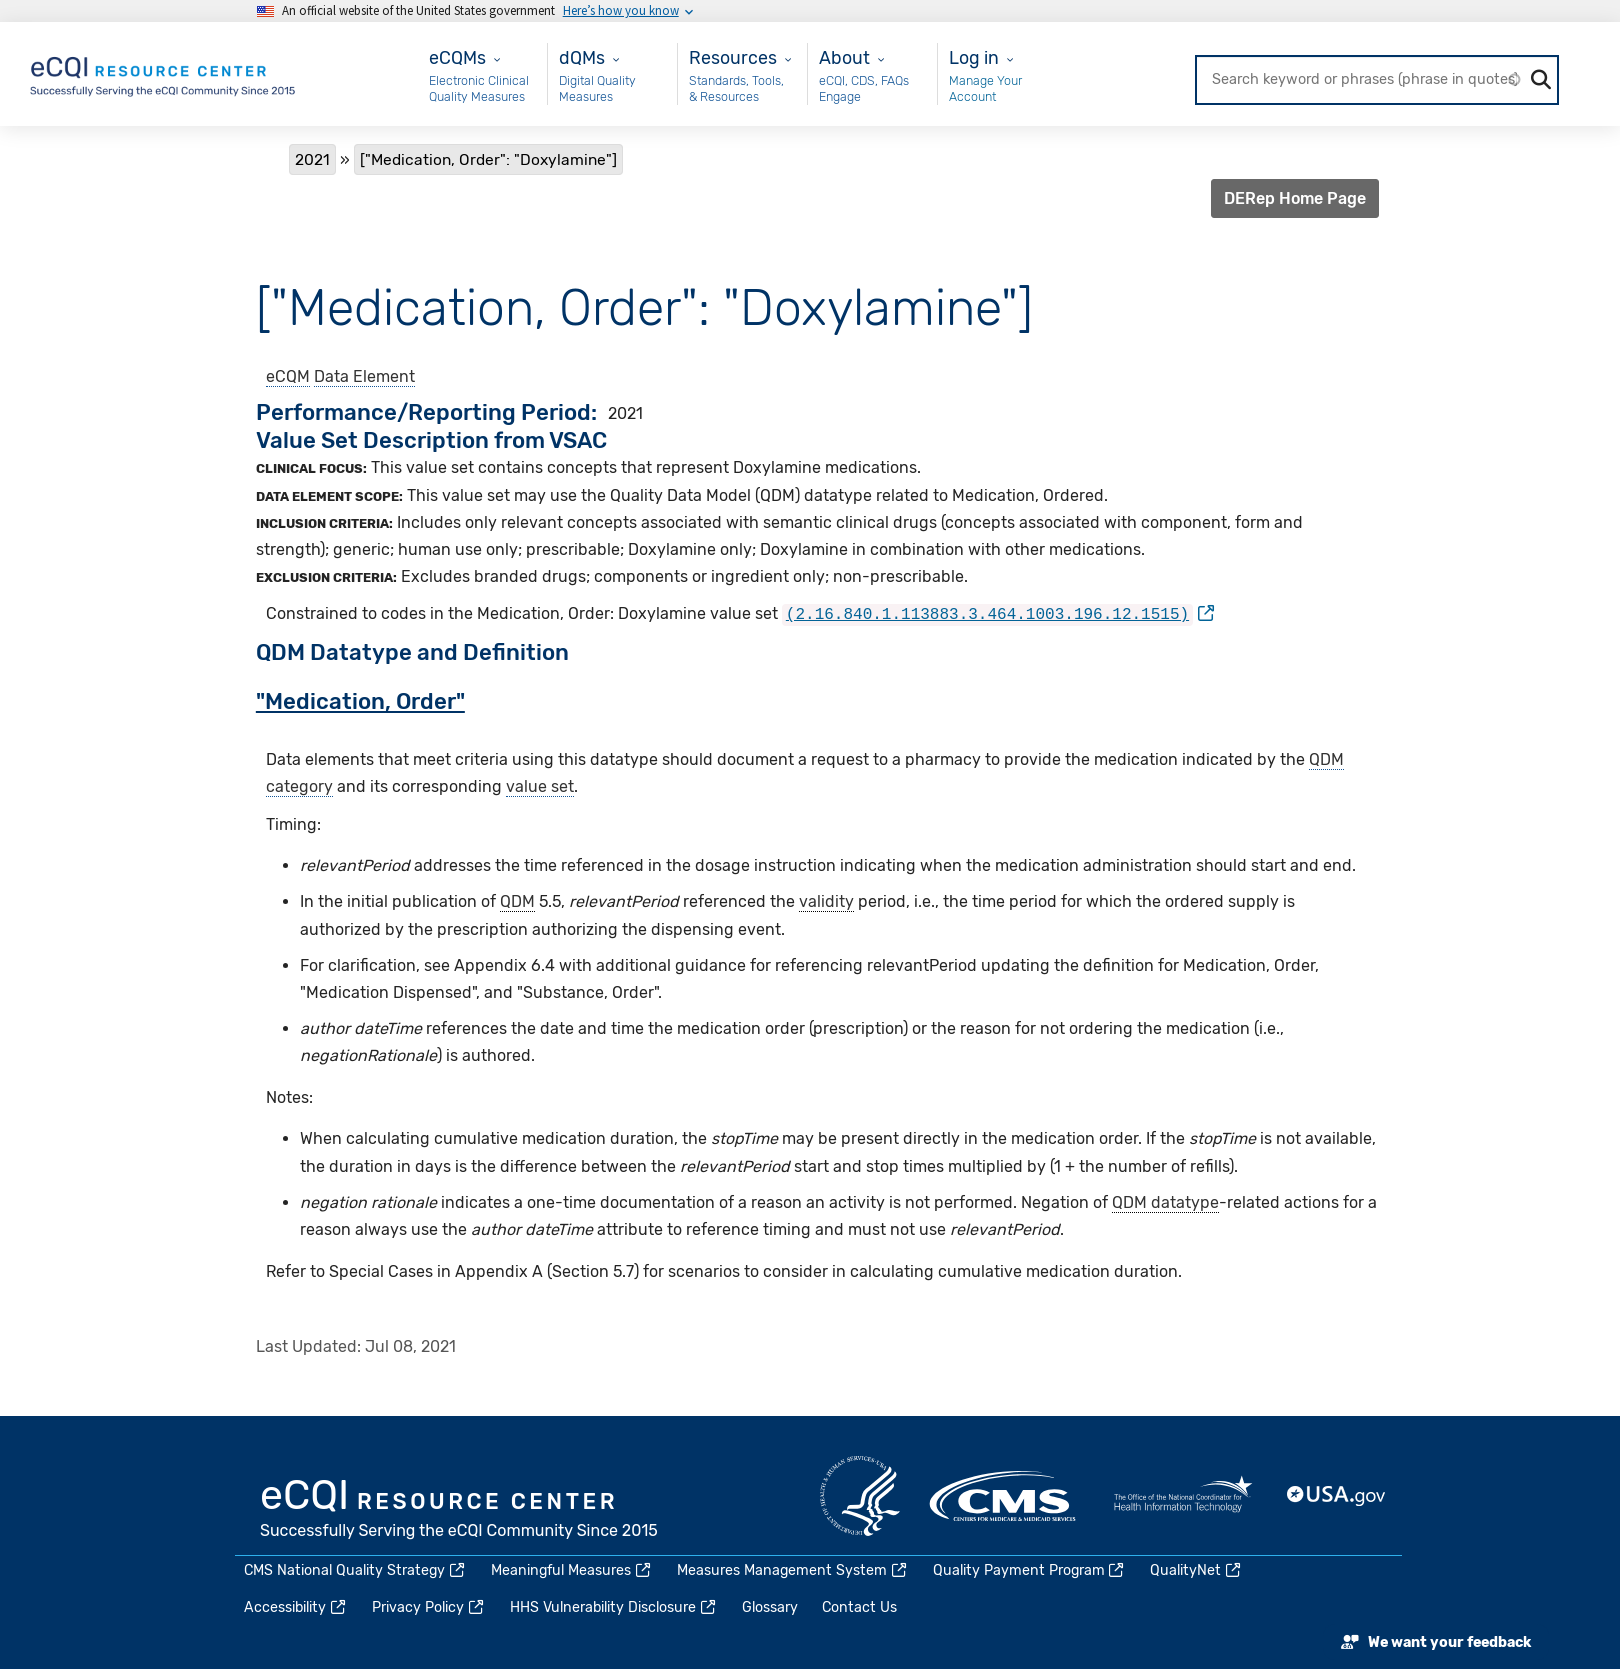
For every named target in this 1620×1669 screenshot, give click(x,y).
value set (540, 784)
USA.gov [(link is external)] (1337, 1496)
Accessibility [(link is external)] (296, 1607)
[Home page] (164, 72)
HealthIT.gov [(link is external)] (1183, 1496)
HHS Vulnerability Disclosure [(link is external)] (614, 1607)
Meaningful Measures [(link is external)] (572, 1570)
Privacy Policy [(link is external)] (429, 1607)
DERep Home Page (1295, 198)
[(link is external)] (998, 613)
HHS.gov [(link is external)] (860, 1496)
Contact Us (859, 1607)
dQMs (582, 57)
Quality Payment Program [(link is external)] (1030, 1570)
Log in (974, 57)
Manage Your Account (985, 88)
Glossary (770, 1607)
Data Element (364, 376)
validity (826, 899)
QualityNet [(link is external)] (1196, 1570)
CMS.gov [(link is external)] (1004, 1496)
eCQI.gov (460, 1511)
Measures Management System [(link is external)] (793, 1570)
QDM (517, 899)
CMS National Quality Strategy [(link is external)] (355, 1570)
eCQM (288, 376)
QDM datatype (1165, 1200)
